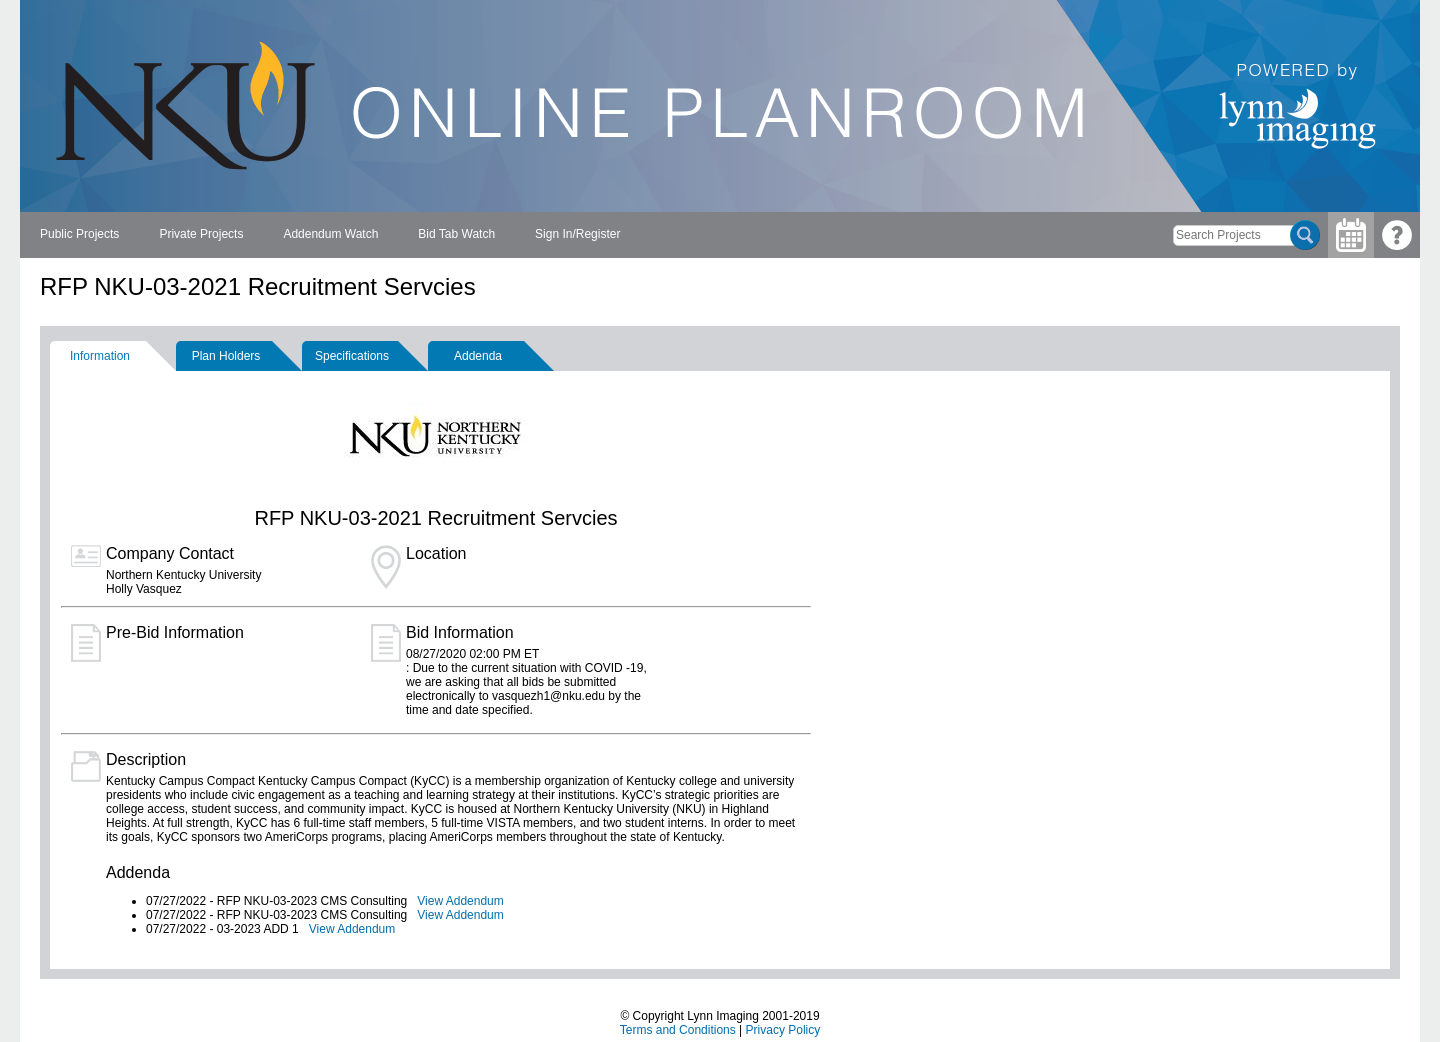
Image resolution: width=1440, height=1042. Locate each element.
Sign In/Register (577, 234)
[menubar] (330, 235)
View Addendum (460, 901)
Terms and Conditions (678, 1030)
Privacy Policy (783, 1030)
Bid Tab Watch (456, 234)
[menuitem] (79, 235)
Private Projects (201, 234)
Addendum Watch (330, 234)
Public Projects (79, 234)
